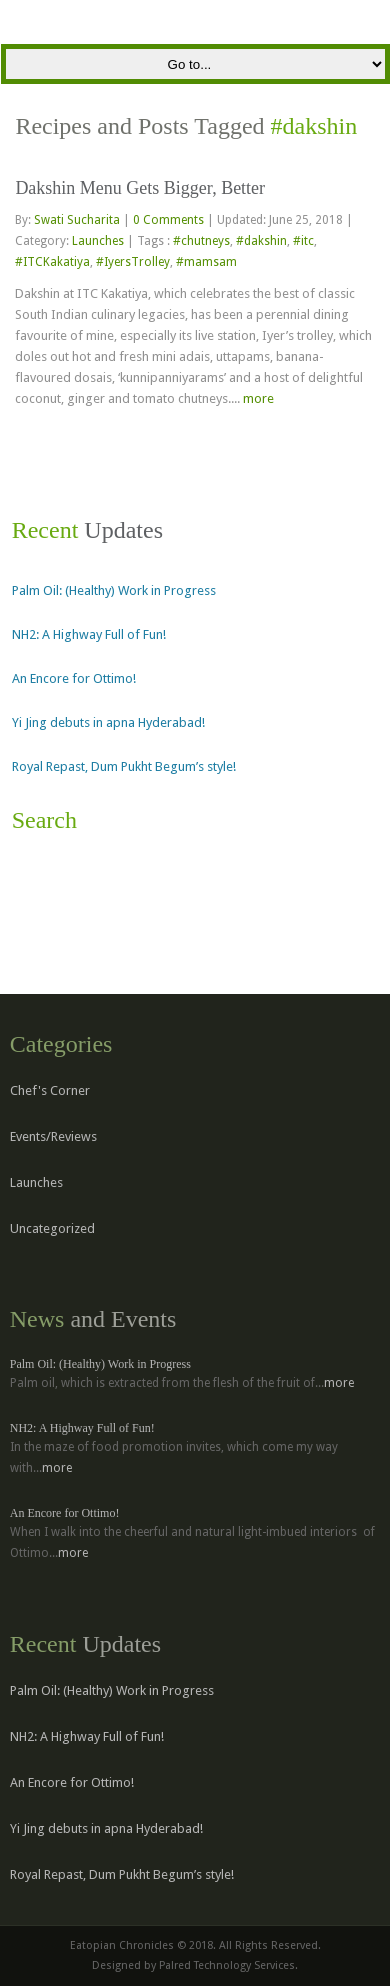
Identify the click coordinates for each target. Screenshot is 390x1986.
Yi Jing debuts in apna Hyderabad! (108, 722)
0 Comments (168, 220)
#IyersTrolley (133, 262)
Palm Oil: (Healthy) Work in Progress (114, 590)
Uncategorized (52, 1228)
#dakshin (261, 241)
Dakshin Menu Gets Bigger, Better (140, 188)
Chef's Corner (50, 1090)
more (258, 398)
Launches (98, 241)
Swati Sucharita (78, 220)
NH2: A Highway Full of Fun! (89, 634)
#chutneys (201, 241)
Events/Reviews (53, 1136)
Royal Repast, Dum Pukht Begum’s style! (124, 766)
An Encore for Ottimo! (74, 678)
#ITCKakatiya (52, 262)
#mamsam (206, 262)
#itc (303, 241)
